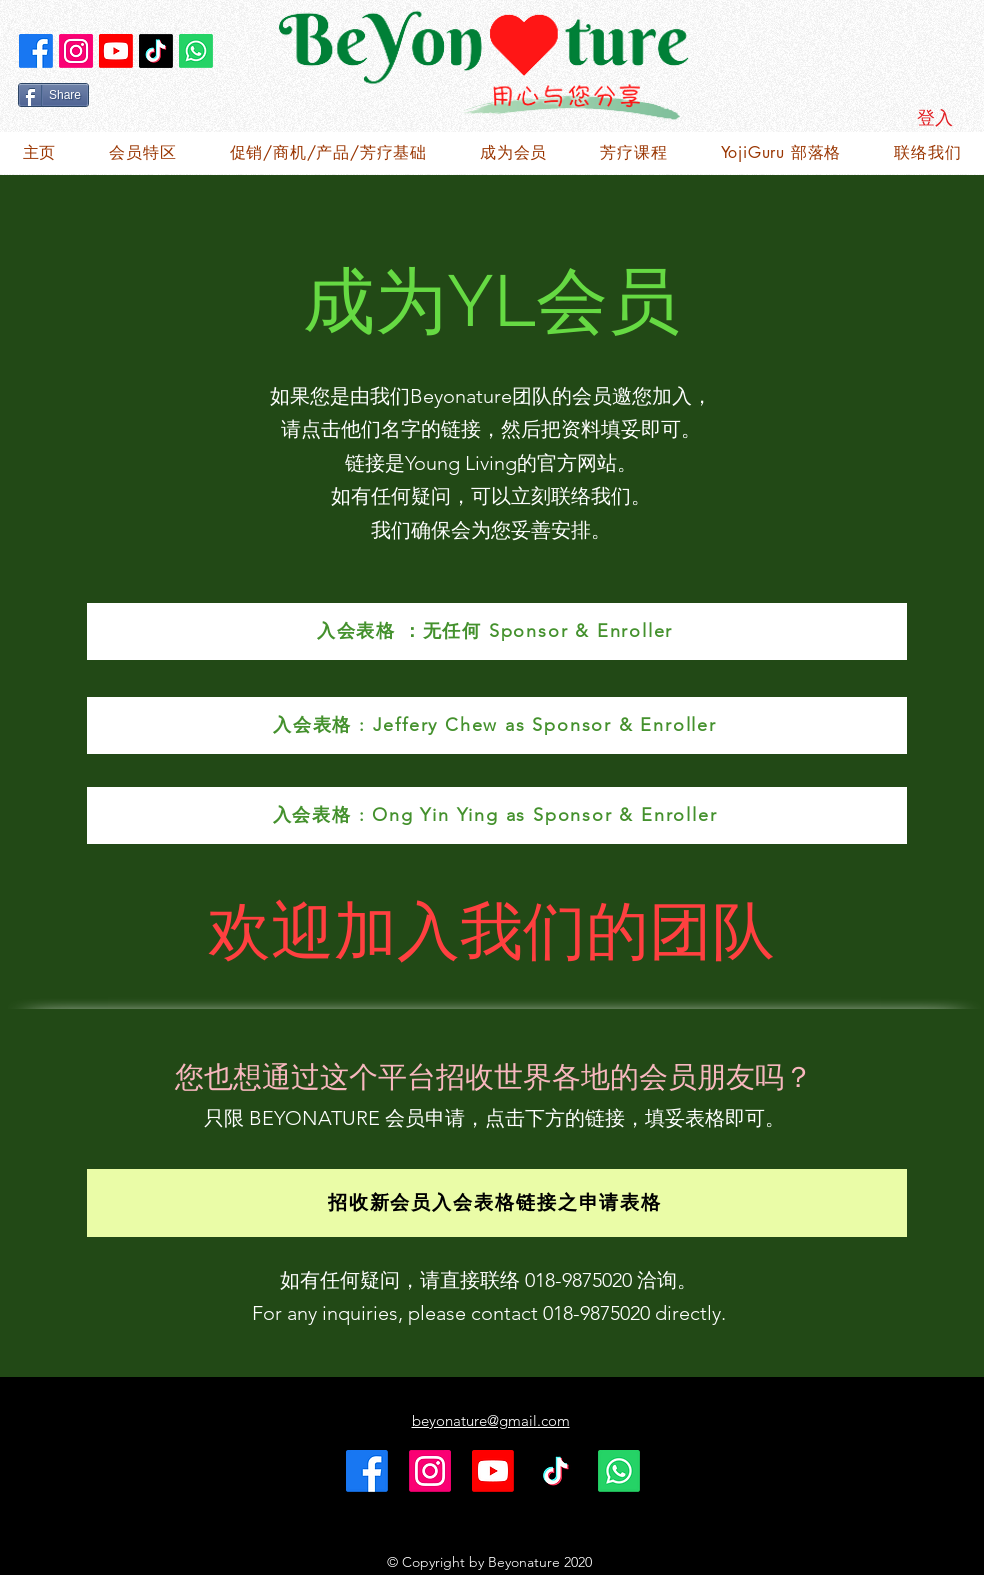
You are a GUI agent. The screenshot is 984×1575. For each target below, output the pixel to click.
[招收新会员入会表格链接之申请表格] (497, 1203)
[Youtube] (116, 51)
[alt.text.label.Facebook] (36, 51)
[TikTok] (156, 51)
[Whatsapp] (196, 51)
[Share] (53, 95)
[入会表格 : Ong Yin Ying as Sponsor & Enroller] (497, 815)
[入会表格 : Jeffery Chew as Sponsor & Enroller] (497, 725)
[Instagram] (76, 51)
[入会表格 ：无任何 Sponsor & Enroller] (497, 631)
